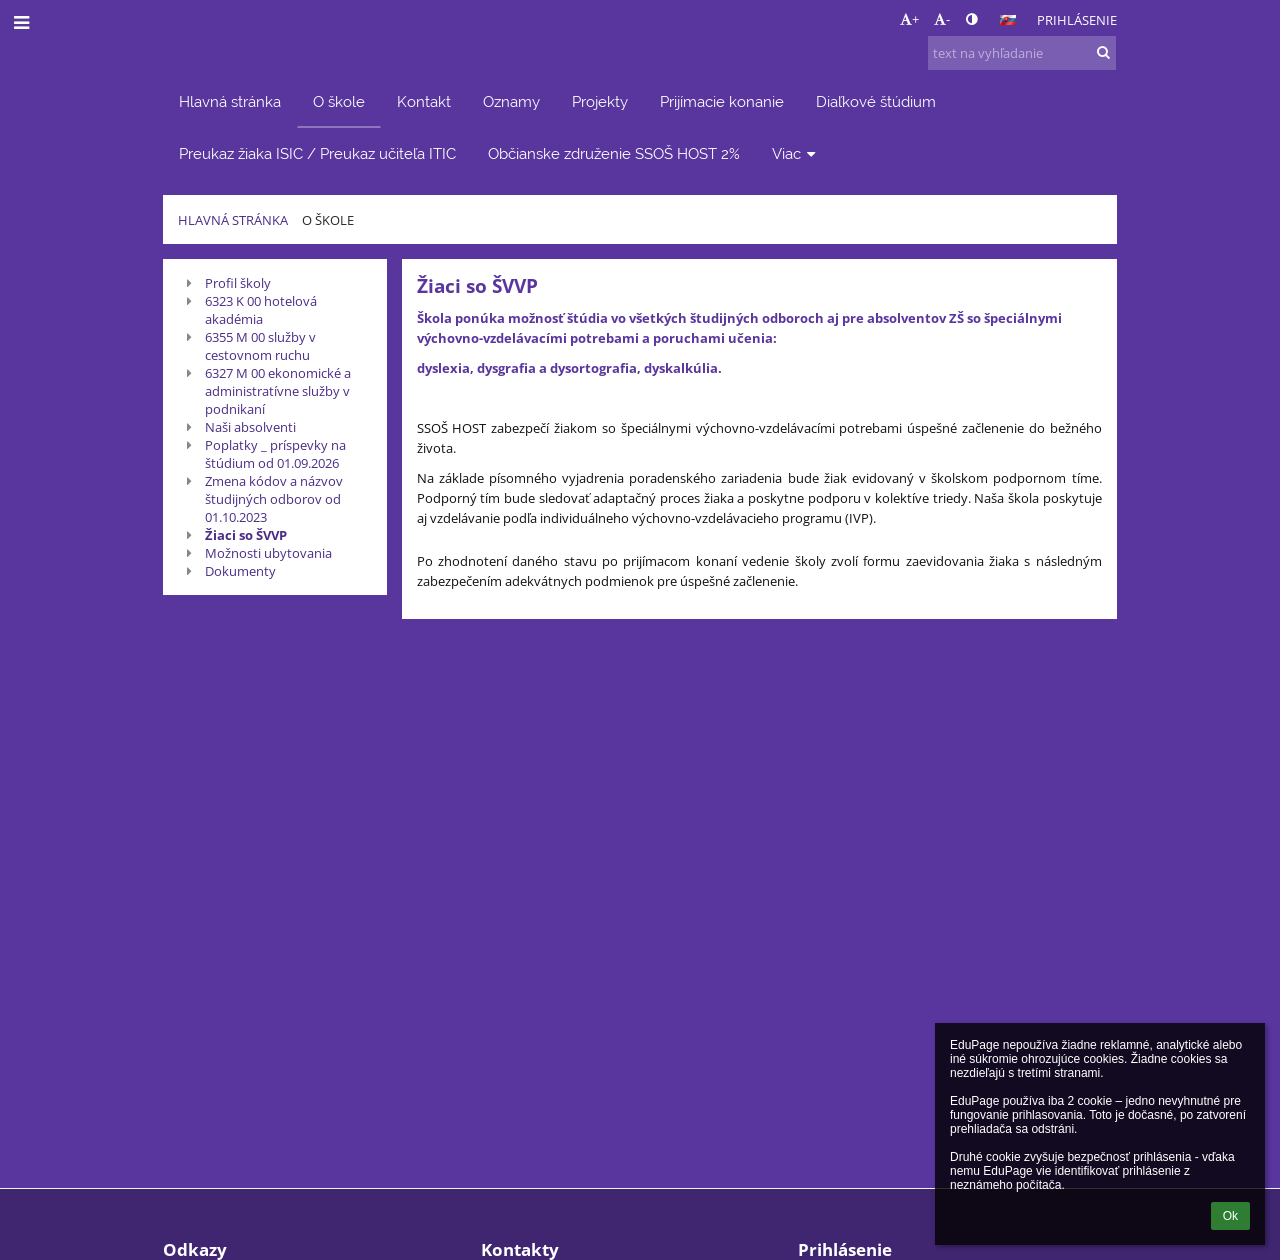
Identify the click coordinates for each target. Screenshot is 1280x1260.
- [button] (942, 19)
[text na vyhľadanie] (1022, 53)
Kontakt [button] (424, 101)
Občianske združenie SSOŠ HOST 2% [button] (614, 153)
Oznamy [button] (511, 101)
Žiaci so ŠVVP (246, 535)
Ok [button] (1230, 1216)
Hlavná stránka (233, 220)
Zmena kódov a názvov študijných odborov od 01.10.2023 (274, 499)
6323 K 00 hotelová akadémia (261, 310)
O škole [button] (339, 101)
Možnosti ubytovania (268, 553)
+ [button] (909, 19)
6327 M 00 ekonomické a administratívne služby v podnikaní (278, 391)
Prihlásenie (1077, 20)
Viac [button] (796, 153)
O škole (328, 220)
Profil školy (238, 283)
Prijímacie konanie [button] (722, 101)
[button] (1008, 20)
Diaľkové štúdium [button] (876, 101)
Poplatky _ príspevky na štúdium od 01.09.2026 (275, 454)
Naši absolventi (250, 427)
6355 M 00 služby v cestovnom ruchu (260, 346)
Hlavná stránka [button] (230, 101)
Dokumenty (240, 571)
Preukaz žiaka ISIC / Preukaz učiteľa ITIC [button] (317, 153)
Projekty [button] (600, 101)
